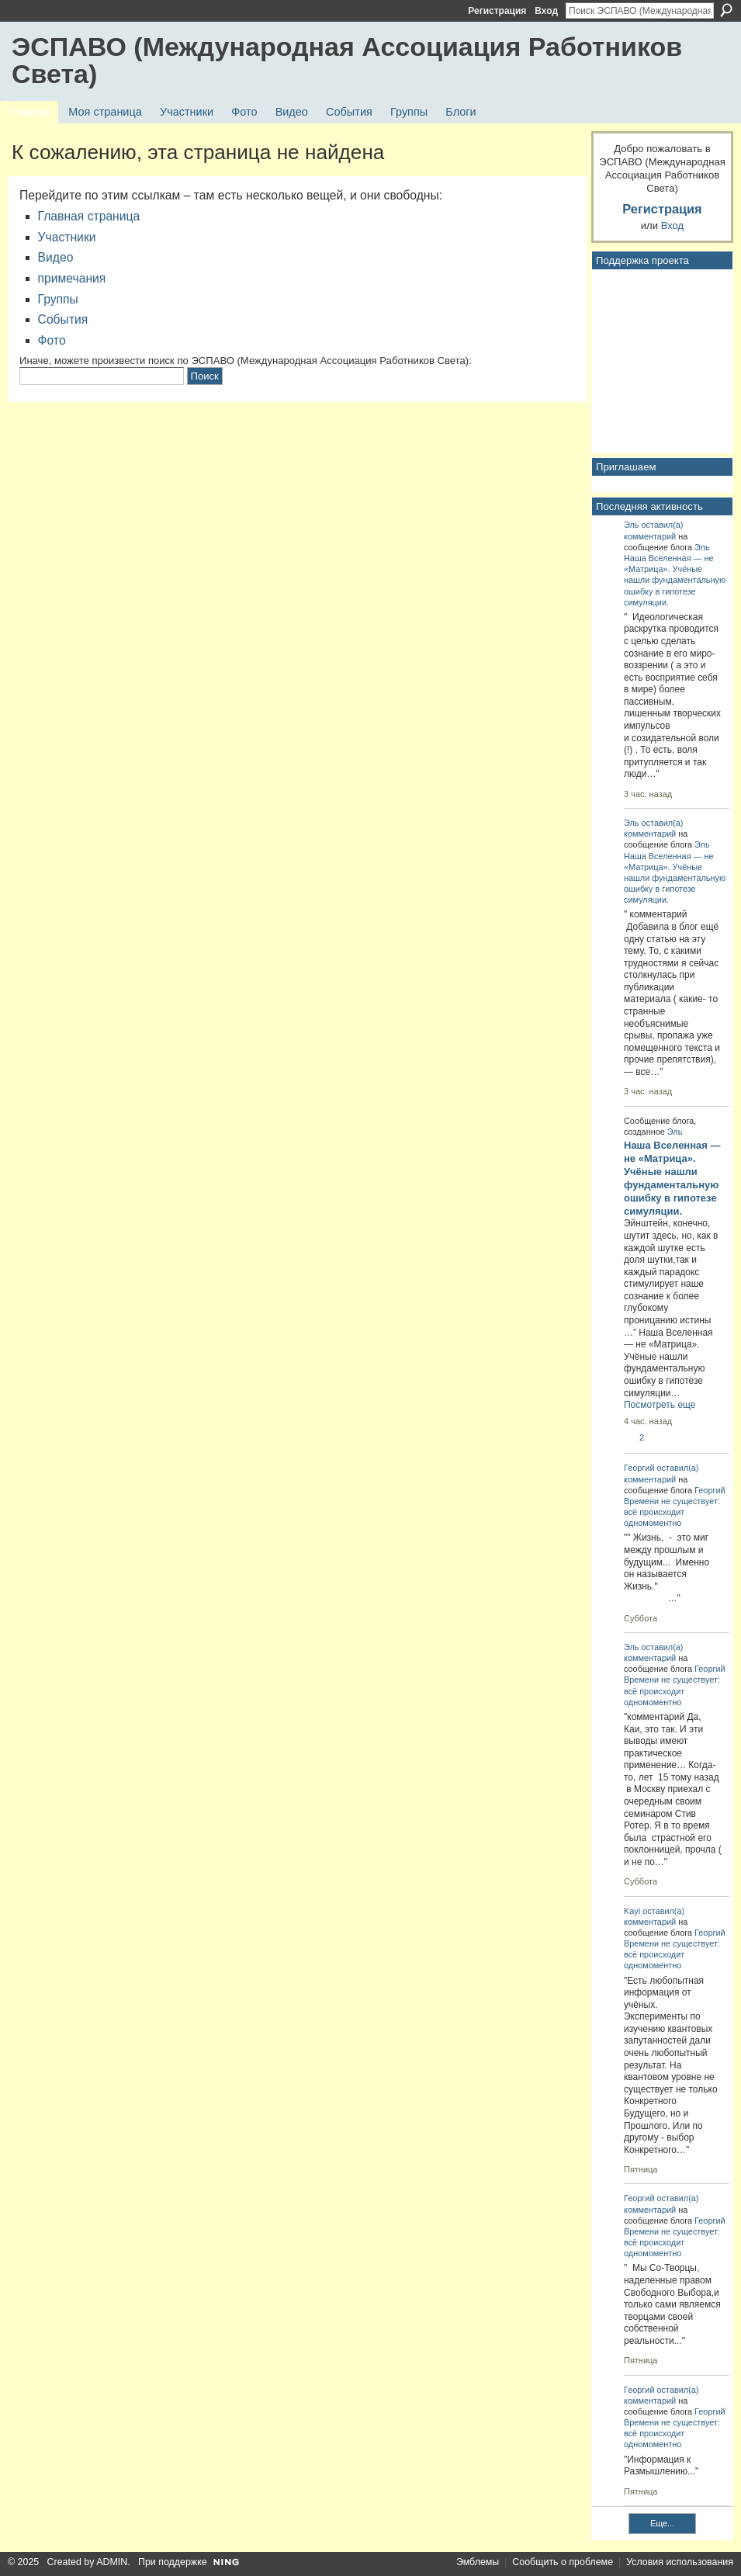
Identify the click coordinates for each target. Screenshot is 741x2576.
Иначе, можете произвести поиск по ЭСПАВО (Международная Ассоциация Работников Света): (245, 360)
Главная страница (89, 216)
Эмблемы (477, 2562)
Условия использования (679, 2562)
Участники (67, 237)
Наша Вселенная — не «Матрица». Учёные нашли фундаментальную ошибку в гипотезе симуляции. (674, 580)
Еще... (662, 2523)
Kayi (632, 1911)
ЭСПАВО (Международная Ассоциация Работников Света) (347, 60)
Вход (546, 10)
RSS (603, 2530)
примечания (72, 278)
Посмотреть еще (659, 1404)
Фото (52, 340)
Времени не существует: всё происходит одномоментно (672, 1511)
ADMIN (111, 2562)
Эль (631, 524)
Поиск (726, 10)
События (63, 319)
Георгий (639, 1467)
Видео (56, 257)
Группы (58, 299)
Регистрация (497, 10)
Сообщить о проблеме (562, 2562)
